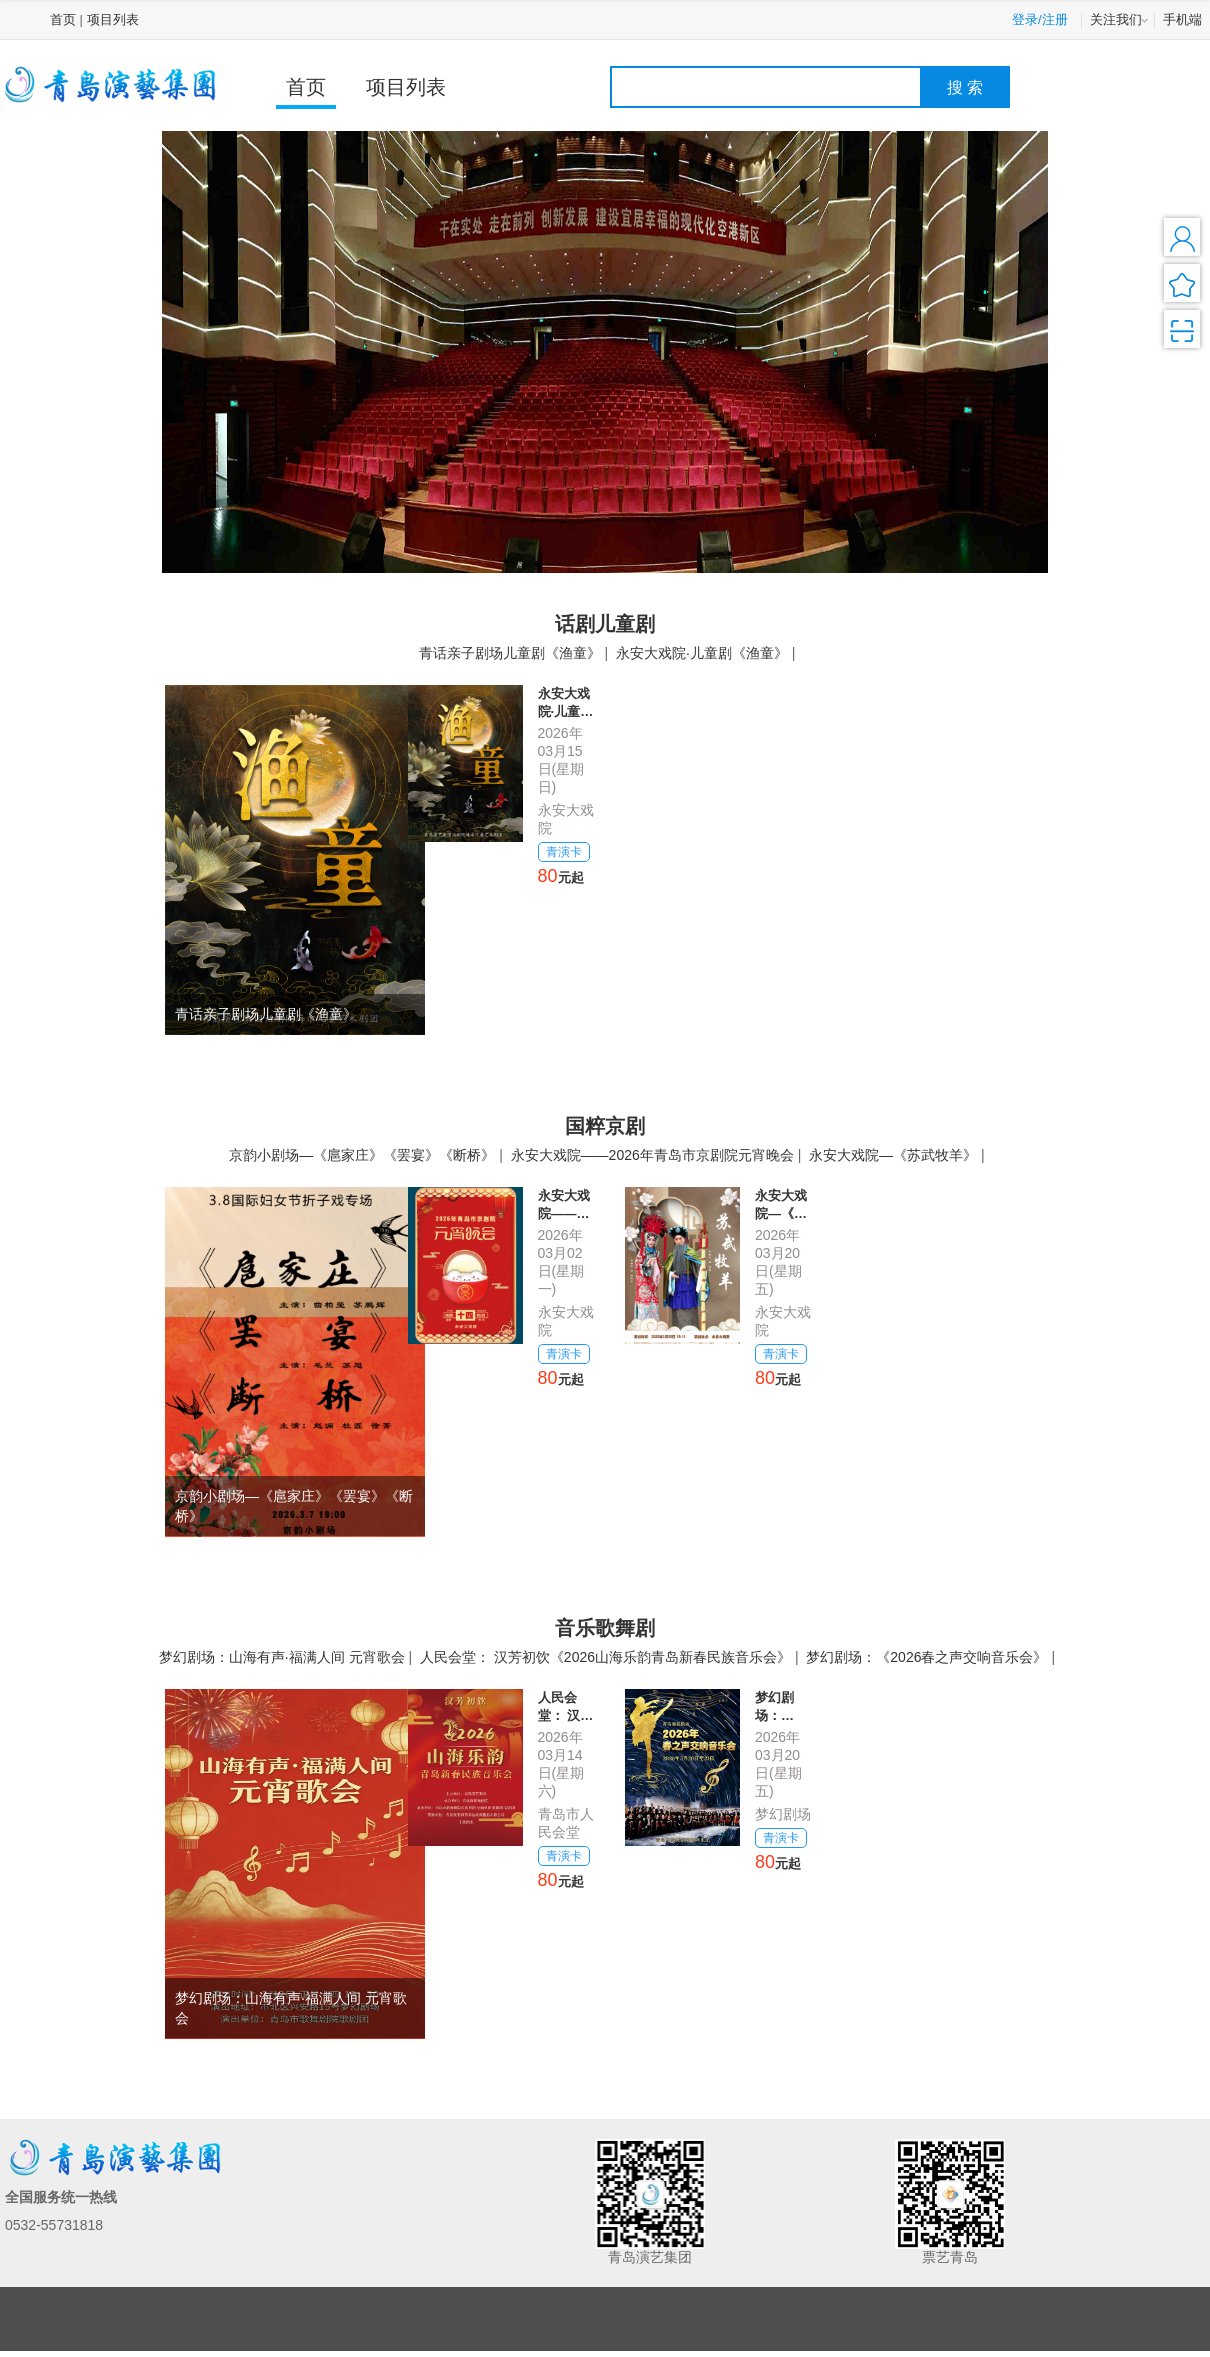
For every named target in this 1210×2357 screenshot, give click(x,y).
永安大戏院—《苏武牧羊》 (893, 1155)
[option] (605, 351)
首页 (63, 19)
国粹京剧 (605, 1126)
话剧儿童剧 (605, 624)
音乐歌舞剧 (605, 1628)
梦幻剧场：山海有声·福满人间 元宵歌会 (282, 1657)
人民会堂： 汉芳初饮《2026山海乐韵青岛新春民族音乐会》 (605, 1657)
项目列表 (113, 19)
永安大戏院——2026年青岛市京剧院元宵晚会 (652, 1155)
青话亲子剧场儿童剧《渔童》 (510, 653)
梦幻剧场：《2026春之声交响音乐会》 (926, 1657)
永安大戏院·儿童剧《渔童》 (702, 653)
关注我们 (1121, 20)
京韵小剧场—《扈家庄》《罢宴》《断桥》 (362, 1155)
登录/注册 (1040, 19)
